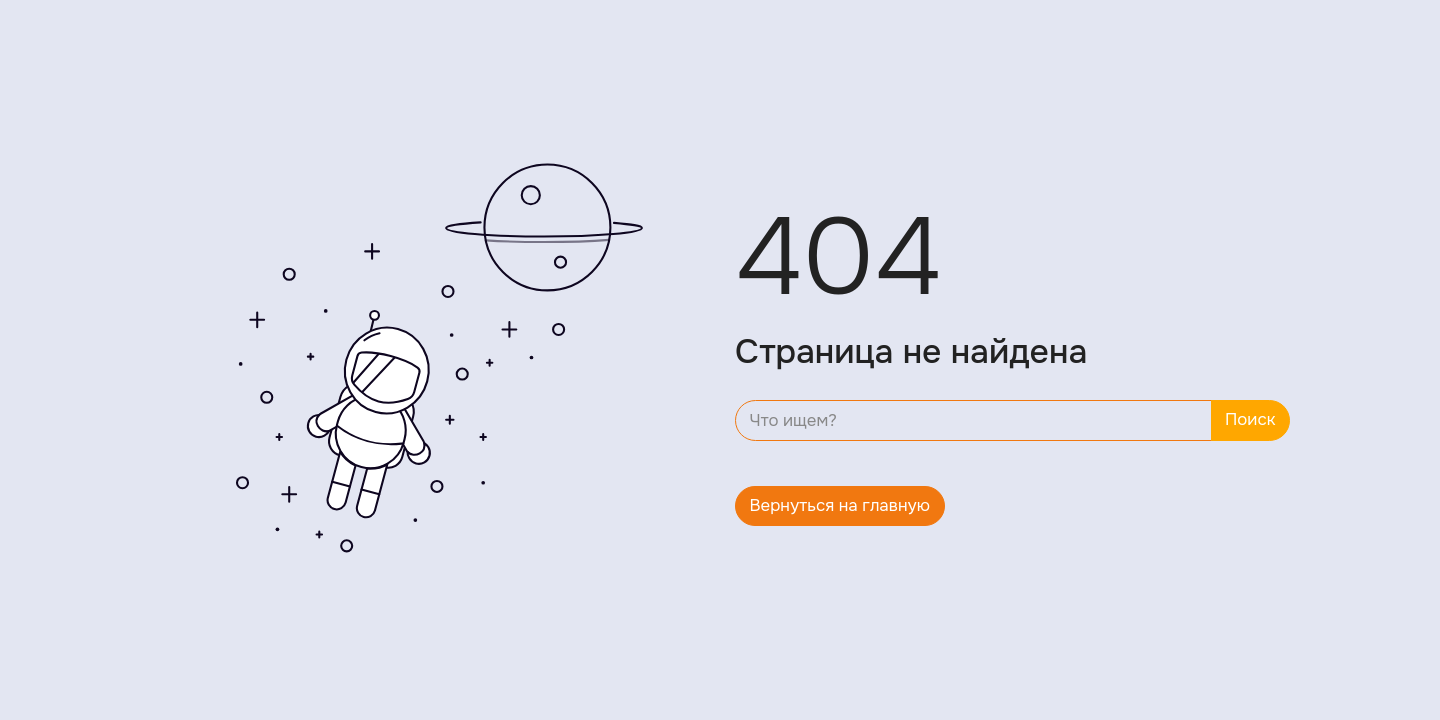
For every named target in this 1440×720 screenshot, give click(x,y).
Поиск (1250, 419)
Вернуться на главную (840, 505)
